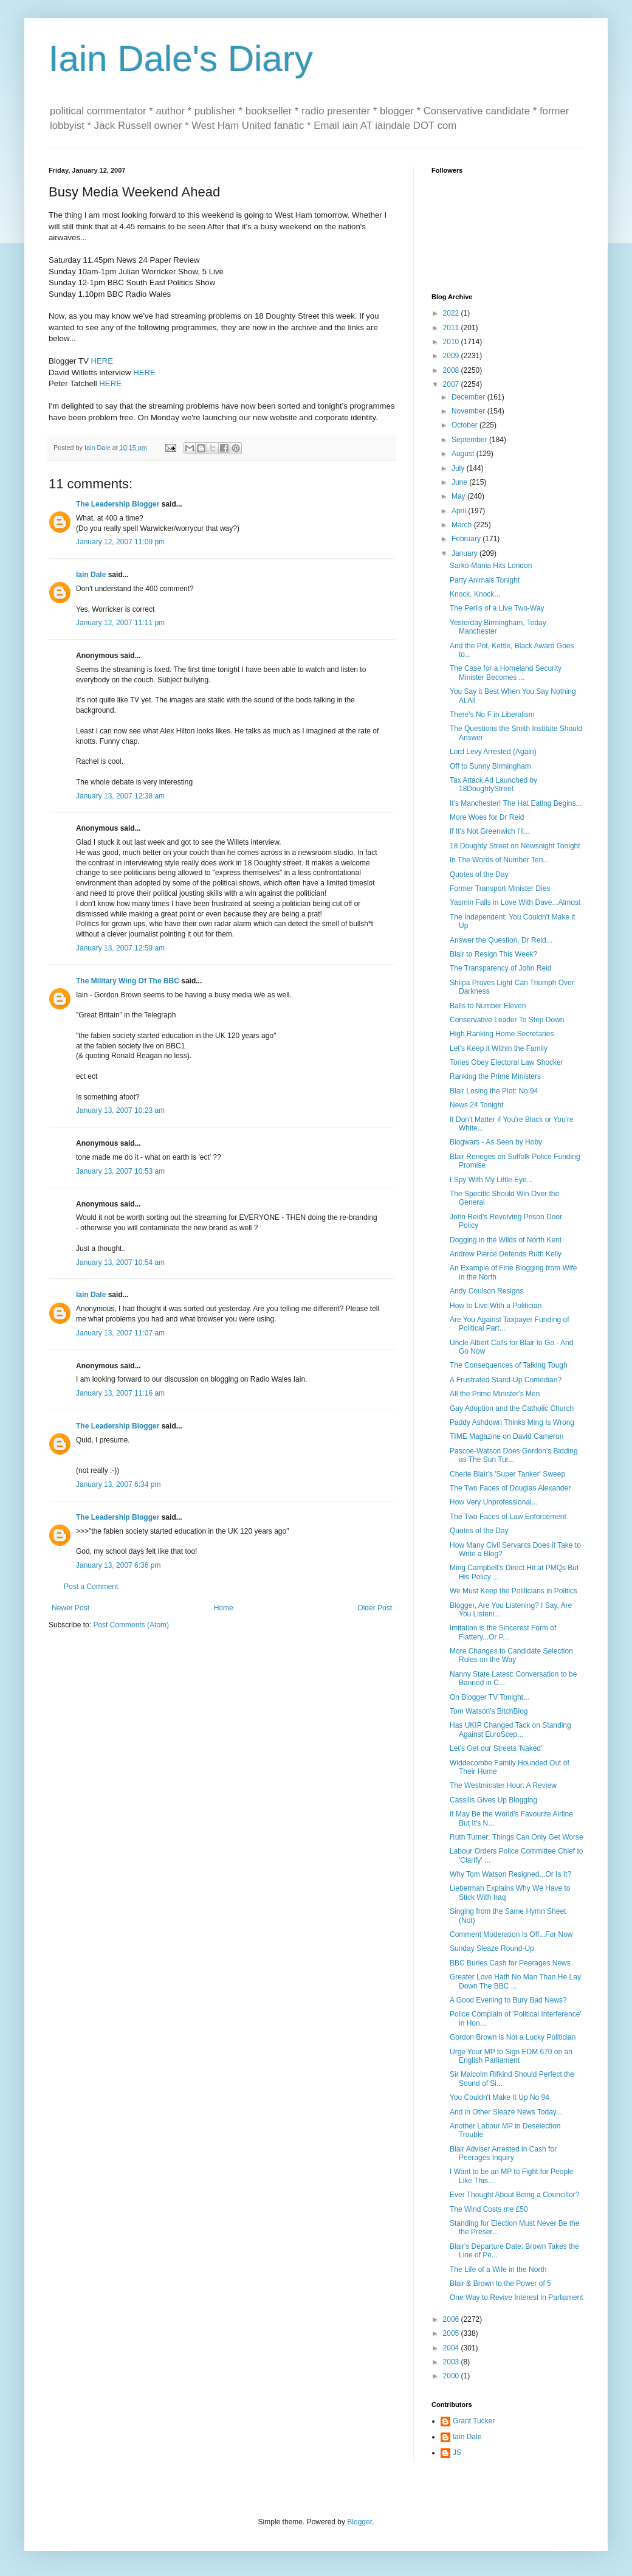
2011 (452, 328)
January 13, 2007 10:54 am (120, 1262)
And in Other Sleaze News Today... (506, 2112)
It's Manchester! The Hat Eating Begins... (516, 803)
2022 (452, 313)
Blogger (359, 2522)
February (467, 539)
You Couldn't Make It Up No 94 (499, 2097)
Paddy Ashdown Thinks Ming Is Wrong (512, 1422)
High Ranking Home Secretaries (502, 1034)
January (465, 553)
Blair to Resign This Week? (493, 954)
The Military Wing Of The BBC (127, 981)
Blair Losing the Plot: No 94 (494, 1091)
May (459, 496)
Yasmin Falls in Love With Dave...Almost (515, 902)
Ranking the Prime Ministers (495, 1076)
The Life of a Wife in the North (498, 2269)
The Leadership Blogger (117, 504)
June (460, 482)
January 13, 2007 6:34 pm (118, 1484)
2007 (452, 384)
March (463, 525)
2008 (452, 370)
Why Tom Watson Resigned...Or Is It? (510, 1874)
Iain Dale (91, 574)
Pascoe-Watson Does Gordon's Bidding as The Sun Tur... (514, 1455)
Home (223, 1608)
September (470, 439)
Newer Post (70, 1608)
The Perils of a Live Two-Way (497, 608)
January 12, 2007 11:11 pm (120, 622)
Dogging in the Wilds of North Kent (506, 1240)
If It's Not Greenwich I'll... (490, 831)
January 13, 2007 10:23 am (120, 1110)
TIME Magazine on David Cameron (506, 1436)
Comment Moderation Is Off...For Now (511, 1934)
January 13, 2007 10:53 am (120, 1171)
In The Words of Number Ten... (499, 860)
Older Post (374, 1608)
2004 (452, 2348)
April (460, 511)
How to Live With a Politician (495, 1305)
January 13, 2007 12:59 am (120, 948)
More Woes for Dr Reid (487, 817)
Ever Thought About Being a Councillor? (514, 2194)
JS (457, 2452)
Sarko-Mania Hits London (491, 565)
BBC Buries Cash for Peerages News (510, 1963)
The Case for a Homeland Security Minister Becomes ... (506, 672)
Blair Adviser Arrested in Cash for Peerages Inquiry (503, 2153)
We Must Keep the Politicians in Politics (513, 1591)
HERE (102, 360)
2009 (452, 355)
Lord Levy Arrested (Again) (493, 751)
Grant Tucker (474, 2421)
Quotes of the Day (479, 874)
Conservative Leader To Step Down (507, 1020)
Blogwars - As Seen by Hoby (496, 1142)
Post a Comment (91, 1586)
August (464, 453)
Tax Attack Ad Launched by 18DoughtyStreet (493, 784)
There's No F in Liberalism (492, 714)
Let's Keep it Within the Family (499, 1048)
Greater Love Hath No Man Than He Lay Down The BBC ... (515, 1981)
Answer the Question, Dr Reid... (501, 940)
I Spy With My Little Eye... (491, 1179)
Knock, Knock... (475, 594)
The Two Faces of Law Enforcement (508, 1516)
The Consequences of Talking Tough (509, 1365)
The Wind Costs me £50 (489, 2209)
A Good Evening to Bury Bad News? (508, 2000)
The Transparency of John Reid (500, 968)
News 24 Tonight (477, 1105)
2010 (452, 342)
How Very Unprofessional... (494, 1502)
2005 (452, 2333)
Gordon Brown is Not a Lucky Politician (512, 2037)
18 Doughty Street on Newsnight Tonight (515, 846)
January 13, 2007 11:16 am (120, 1393)
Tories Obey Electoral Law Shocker (506, 1062)
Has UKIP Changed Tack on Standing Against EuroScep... (510, 1729)
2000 (452, 2376)
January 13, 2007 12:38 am (120, 796)
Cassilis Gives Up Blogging (493, 1800)
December (469, 397)
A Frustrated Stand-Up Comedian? (506, 1380)
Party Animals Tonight (485, 580)
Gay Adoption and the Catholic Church (512, 1408)
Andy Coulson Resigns (486, 1291)
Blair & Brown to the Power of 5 (500, 2283)
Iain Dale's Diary (181, 58)
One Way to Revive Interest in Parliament (516, 2297)
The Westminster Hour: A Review (503, 1785)
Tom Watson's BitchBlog (489, 1711)
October (465, 425)
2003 (452, 2362)
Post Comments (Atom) (131, 1625)
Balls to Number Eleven (488, 1006)
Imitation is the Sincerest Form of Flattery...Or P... (503, 1632)
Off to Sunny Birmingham (490, 766)
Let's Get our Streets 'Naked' (496, 1748)
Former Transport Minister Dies (500, 888)
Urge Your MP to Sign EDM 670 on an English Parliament (511, 2056)
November (469, 411)
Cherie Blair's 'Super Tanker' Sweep (507, 1474)
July (459, 468)
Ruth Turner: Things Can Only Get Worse (516, 1837)
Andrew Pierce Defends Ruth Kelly (506, 1254)
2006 (452, 2319)
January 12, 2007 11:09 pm (120, 542)
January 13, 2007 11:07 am (120, 1333)
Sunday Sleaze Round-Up (492, 1948)
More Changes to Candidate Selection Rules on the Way (511, 1655)
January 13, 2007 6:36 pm (118, 1565)
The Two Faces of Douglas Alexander (510, 1488)
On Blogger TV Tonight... (489, 1697)
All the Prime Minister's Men (495, 1394)
